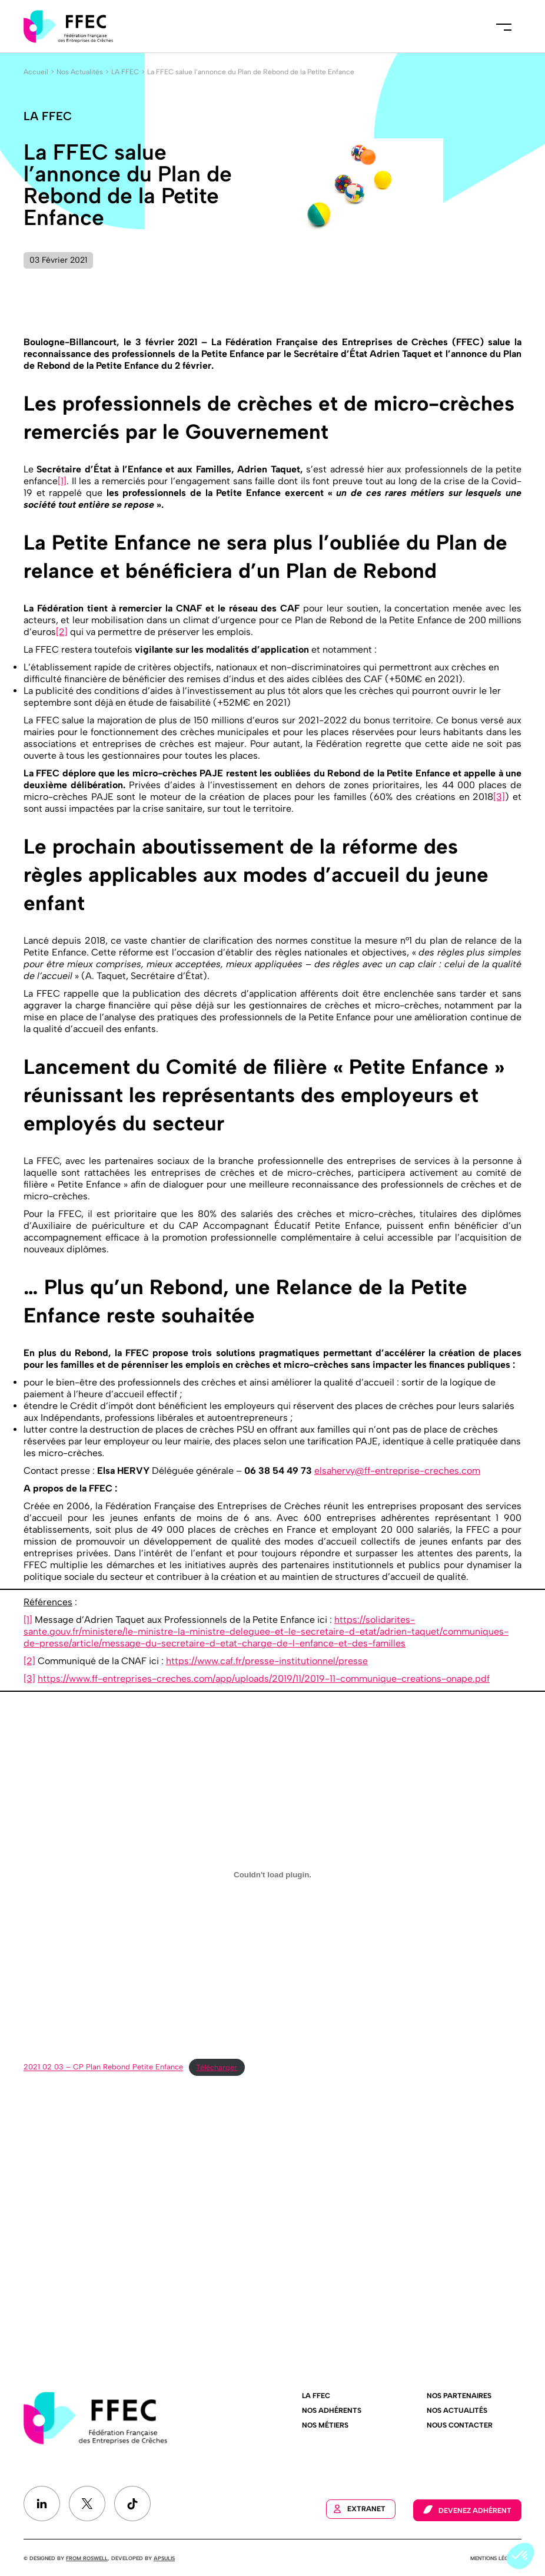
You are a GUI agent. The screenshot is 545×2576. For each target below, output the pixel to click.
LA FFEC (125, 72)
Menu (503, 26)
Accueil (36, 72)
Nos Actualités (80, 72)
